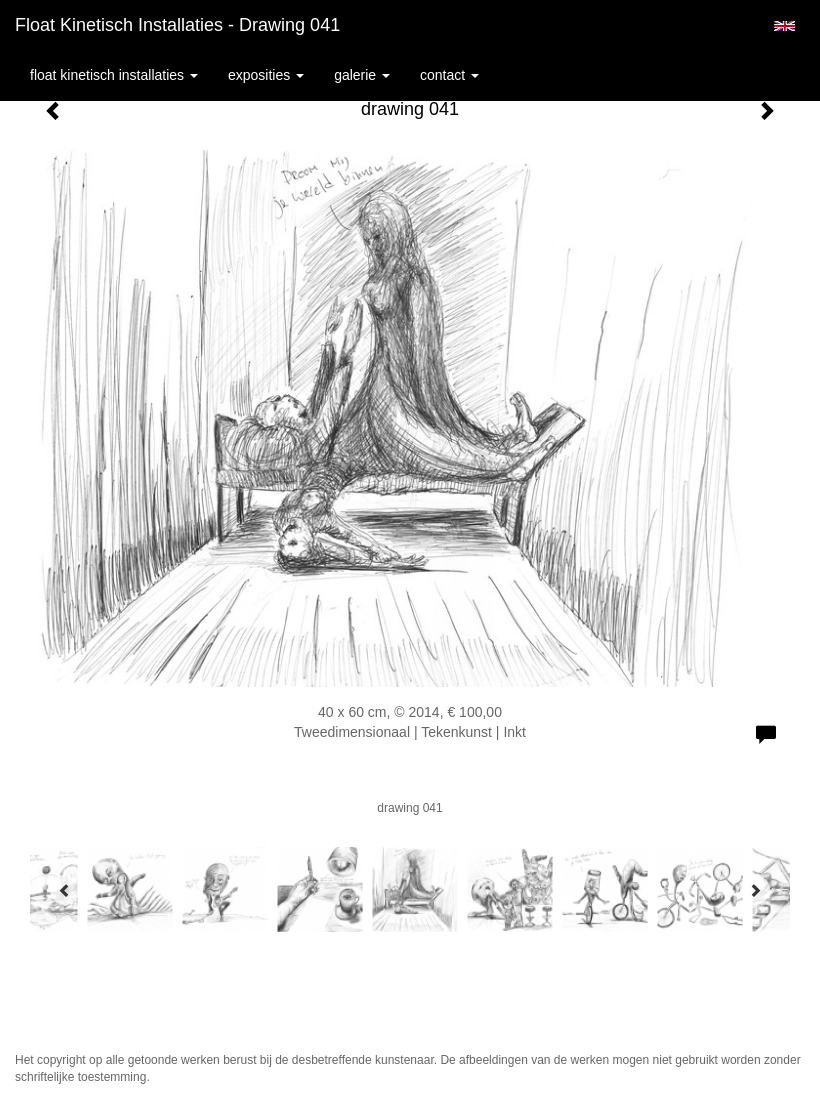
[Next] (755, 890)
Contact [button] (449, 75)
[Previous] (65, 890)
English (784, 26)
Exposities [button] (266, 75)
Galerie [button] (362, 75)
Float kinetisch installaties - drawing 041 (177, 25)
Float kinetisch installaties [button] (114, 75)
